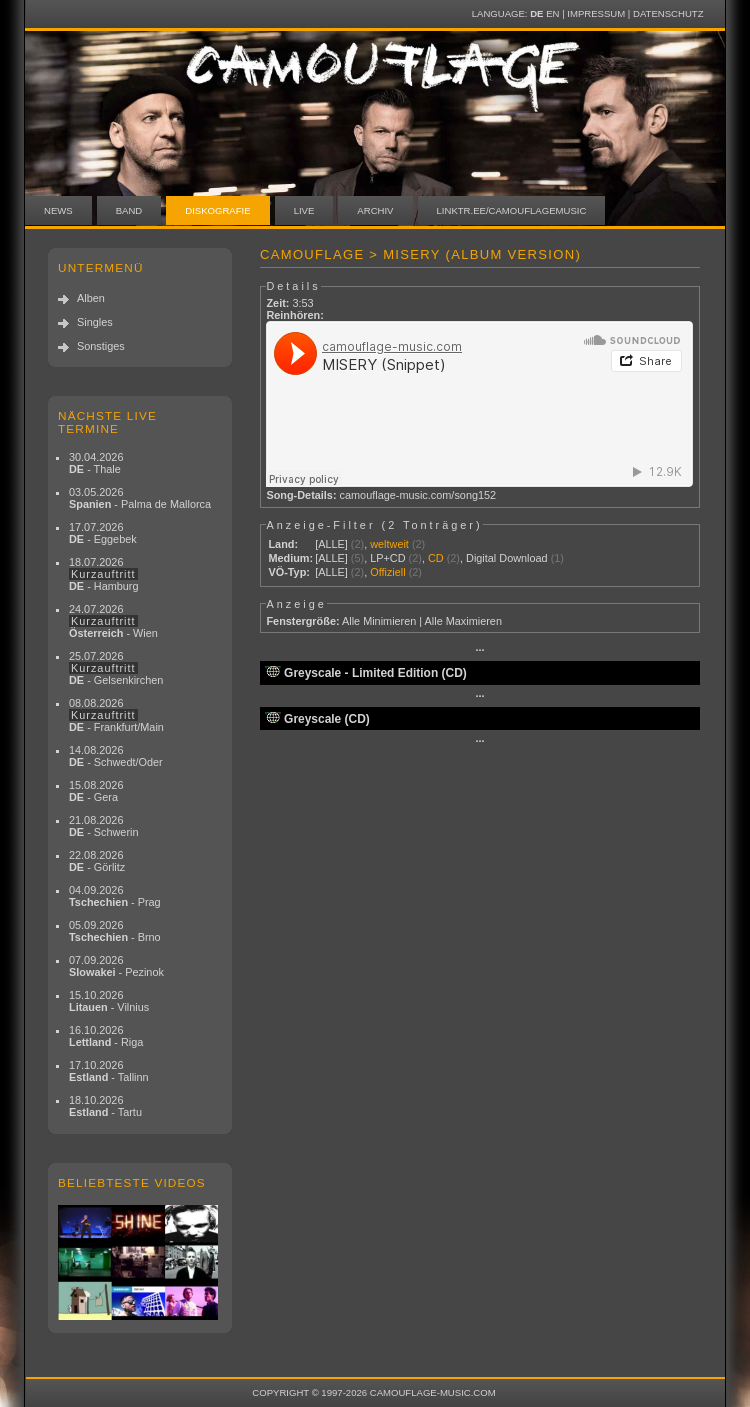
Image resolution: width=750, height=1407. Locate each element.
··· (479, 650)
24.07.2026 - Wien (113, 621)
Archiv (375, 210)
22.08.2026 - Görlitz (97, 861)
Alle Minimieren (379, 621)
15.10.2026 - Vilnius (109, 1001)
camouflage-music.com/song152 (418, 495)
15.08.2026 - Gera (96, 791)
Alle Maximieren (463, 621)
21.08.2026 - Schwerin (104, 826)
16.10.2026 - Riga (106, 1036)
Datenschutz (668, 13)
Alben (91, 298)
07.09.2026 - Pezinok (116, 966)
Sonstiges (101, 346)
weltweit (389, 544)
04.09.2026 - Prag (115, 896)
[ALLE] (331, 544)
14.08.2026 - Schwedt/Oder (116, 756)
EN (552, 13)
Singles (95, 322)
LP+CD (387, 558)
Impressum (596, 13)
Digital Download (507, 558)
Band (129, 210)
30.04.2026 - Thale (96, 463)
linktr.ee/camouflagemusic (512, 210)
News (58, 210)
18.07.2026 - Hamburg (104, 574)
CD (436, 558)
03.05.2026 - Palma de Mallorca (140, 498)
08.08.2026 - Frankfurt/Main (116, 715)
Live (304, 210)
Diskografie (217, 210)
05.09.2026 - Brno (115, 931)
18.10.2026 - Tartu (105, 1106)
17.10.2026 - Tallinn (109, 1071)
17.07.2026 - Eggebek (103, 533)
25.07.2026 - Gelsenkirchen (116, 668)
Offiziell (387, 572)
